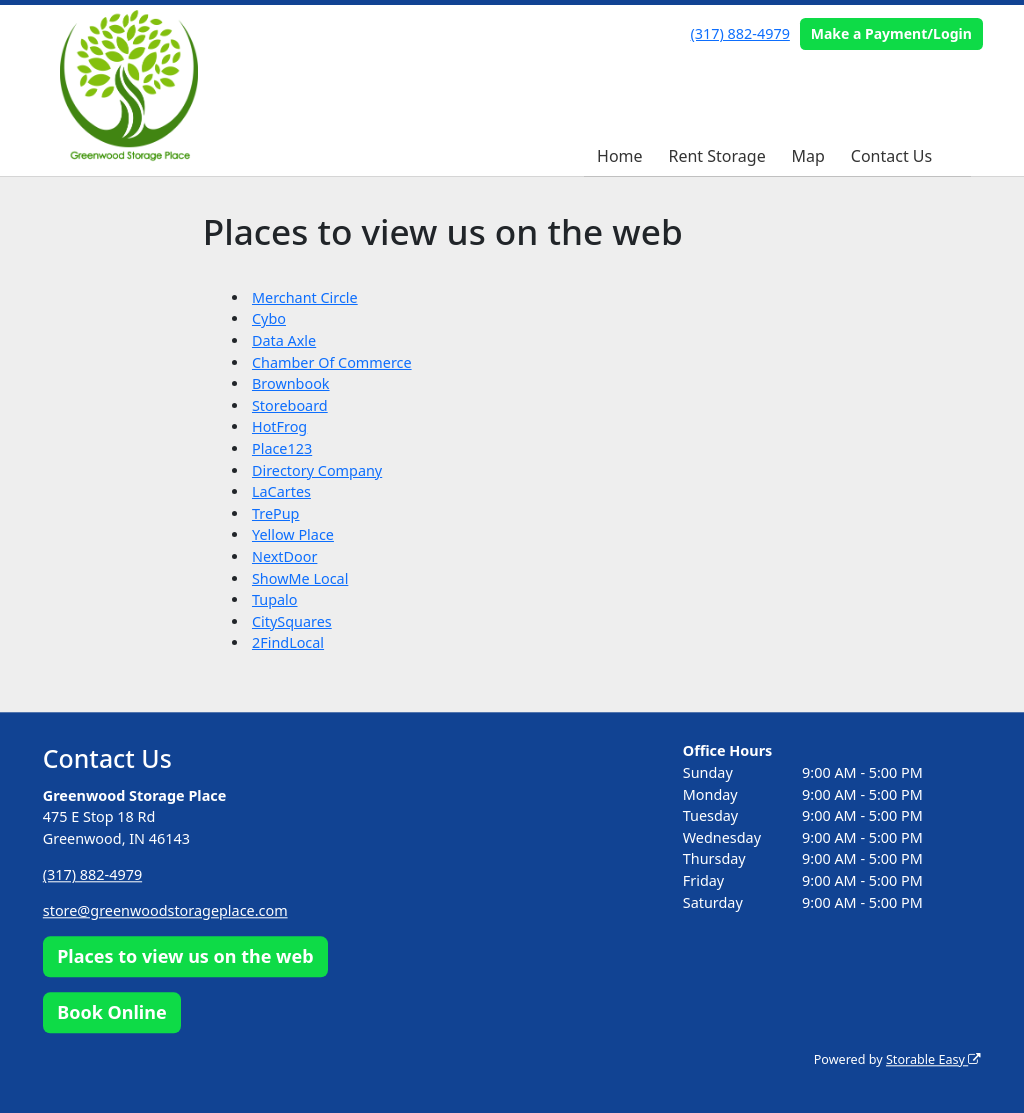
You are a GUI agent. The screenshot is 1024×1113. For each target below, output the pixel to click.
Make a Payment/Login (891, 33)
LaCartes (281, 491)
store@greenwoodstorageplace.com (165, 910)
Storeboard (290, 405)
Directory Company (317, 470)
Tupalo (275, 599)
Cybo (269, 318)
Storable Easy (933, 1059)
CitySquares (292, 621)
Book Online (111, 1012)
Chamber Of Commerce (332, 362)
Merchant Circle (305, 297)
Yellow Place (293, 534)
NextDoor (284, 556)
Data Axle (284, 340)
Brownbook (291, 383)
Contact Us (891, 156)
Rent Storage (717, 156)
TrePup (276, 513)
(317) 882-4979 (740, 33)
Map (808, 156)
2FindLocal (288, 642)
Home (620, 156)
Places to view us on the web (185, 957)
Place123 (282, 448)
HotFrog (279, 426)
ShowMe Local (300, 578)
